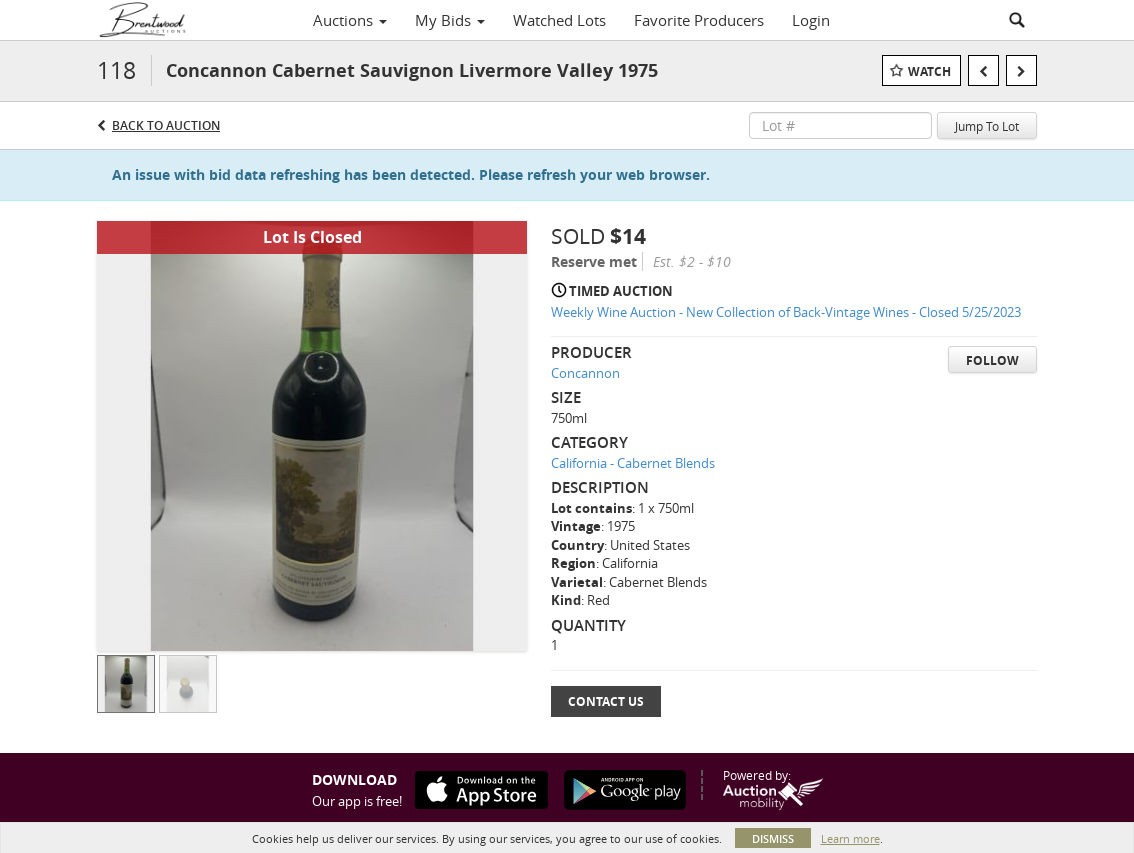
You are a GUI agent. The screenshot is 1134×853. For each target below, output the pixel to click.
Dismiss (773, 838)
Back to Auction (166, 125)
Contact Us (606, 701)
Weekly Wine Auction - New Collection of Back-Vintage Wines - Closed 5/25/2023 (786, 312)
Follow (992, 360)
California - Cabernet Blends (633, 463)
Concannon (585, 373)
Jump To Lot (987, 126)
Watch (929, 71)
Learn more (850, 838)
